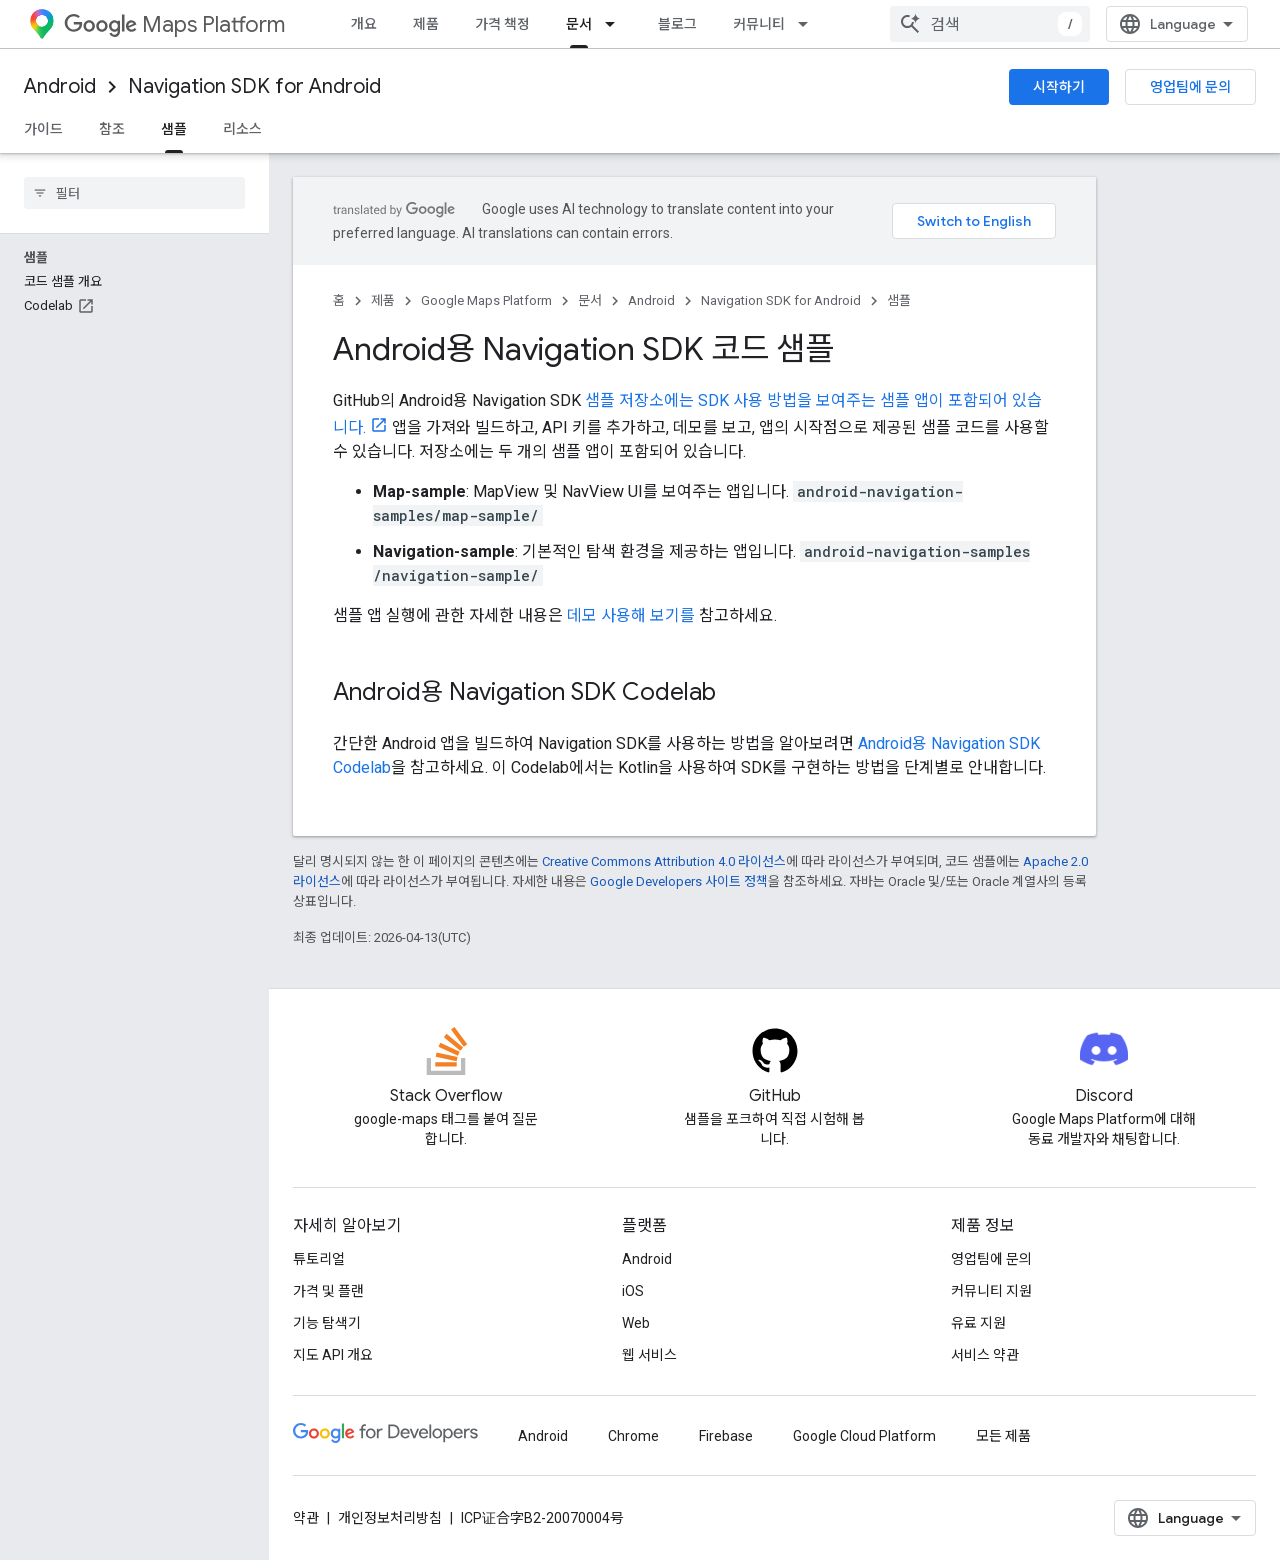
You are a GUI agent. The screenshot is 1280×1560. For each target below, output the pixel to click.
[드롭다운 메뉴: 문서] (616, 24)
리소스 (242, 129)
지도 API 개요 (333, 1355)
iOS (633, 1291)
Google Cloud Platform (864, 1436)
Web (636, 1323)
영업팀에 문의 (1190, 87)
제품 (426, 24)
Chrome (633, 1436)
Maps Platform (174, 24)
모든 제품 (1003, 1436)
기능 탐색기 (327, 1323)
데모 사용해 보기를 (631, 615)
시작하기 (1059, 87)
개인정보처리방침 (390, 1518)
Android (60, 86)
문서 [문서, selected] (579, 24)
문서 (590, 300)
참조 (112, 129)
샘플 (899, 300)
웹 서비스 (649, 1355)
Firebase (726, 1436)
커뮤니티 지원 (991, 1291)
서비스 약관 (985, 1355)
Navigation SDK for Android (254, 86)
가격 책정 (502, 24)
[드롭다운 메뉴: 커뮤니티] (809, 24)
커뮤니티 (759, 24)
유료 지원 (978, 1323)
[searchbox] (134, 193)
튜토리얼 (319, 1259)
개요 (364, 24)
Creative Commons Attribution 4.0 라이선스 (664, 861)
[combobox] (990, 24)
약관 (306, 1518)
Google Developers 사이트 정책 (679, 881)
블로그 (677, 24)
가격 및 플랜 (328, 1291)
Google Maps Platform (486, 300)
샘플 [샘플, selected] (174, 129)
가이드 (43, 129)
